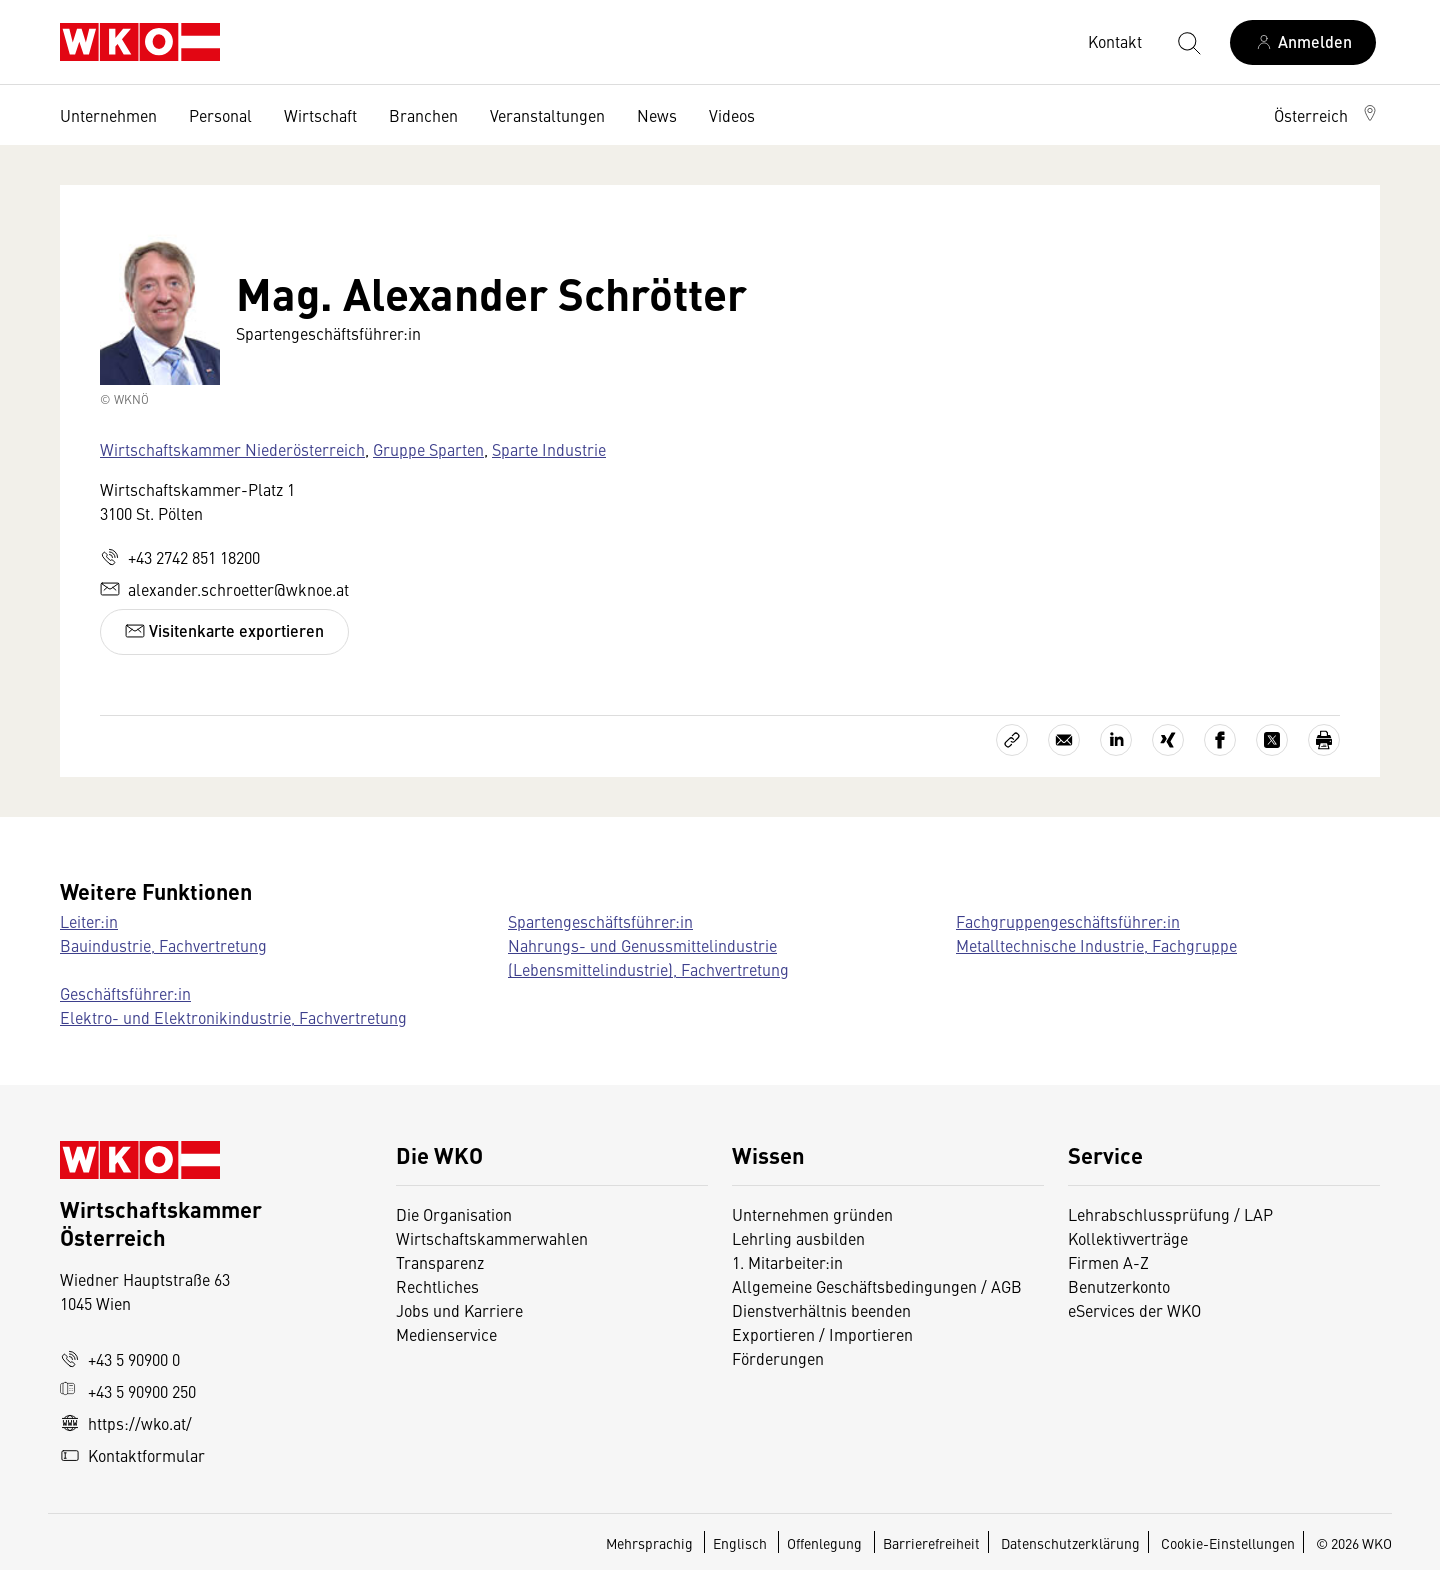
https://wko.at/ (126, 1423)
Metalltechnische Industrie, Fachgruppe (1096, 945)
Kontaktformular (132, 1455)
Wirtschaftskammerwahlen (492, 1238)
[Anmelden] (1303, 42)
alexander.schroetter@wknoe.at (224, 589)
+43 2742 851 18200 (180, 557)
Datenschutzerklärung (1070, 1543)
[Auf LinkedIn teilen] (1116, 740)
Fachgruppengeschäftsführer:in (1068, 921)
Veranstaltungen (547, 115)
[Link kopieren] (1012, 740)
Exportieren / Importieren (822, 1334)
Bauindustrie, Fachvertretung (163, 945)
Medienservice (446, 1334)
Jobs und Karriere (459, 1310)
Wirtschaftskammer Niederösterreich (232, 449)
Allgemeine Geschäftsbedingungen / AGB (877, 1286)
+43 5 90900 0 (120, 1359)
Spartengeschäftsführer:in (600, 921)
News (657, 115)
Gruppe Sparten (428, 449)
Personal (220, 115)
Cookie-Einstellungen (1228, 1543)
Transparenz (440, 1262)
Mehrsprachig (651, 1543)
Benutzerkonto (1119, 1286)
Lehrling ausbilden (798, 1238)
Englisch (741, 1543)
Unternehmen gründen (812, 1214)
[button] (1327, 115)
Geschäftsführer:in (125, 993)
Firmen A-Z (1108, 1262)
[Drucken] (1324, 740)
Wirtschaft (320, 115)
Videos (732, 115)
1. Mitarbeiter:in (787, 1262)
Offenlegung (824, 1543)
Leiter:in (89, 921)
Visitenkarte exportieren (224, 630)
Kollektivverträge (1128, 1238)
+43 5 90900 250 (128, 1391)
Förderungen (778, 1358)
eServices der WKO (1134, 1310)
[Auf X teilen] (1272, 740)
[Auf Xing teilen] (1168, 740)
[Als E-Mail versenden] (1064, 740)
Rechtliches (437, 1286)
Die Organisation (454, 1214)
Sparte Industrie (549, 449)
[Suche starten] (1188, 42)
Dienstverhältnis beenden (821, 1310)
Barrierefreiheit (931, 1543)
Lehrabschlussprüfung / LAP (1170, 1214)
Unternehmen (108, 115)
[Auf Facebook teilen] (1220, 740)
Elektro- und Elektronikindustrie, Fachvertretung (233, 1017)
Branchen (423, 115)
